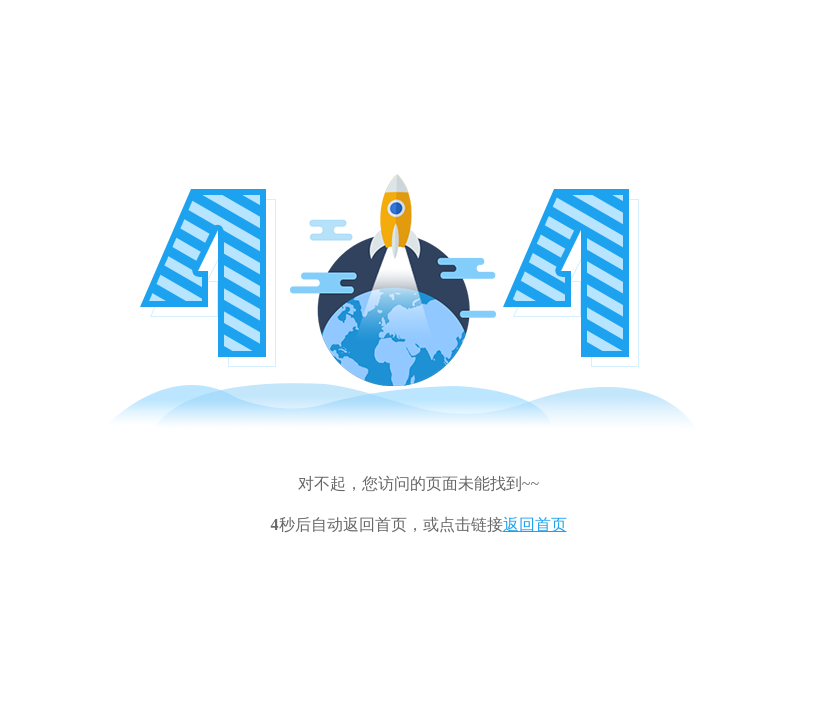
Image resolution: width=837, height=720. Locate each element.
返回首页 (535, 524)
